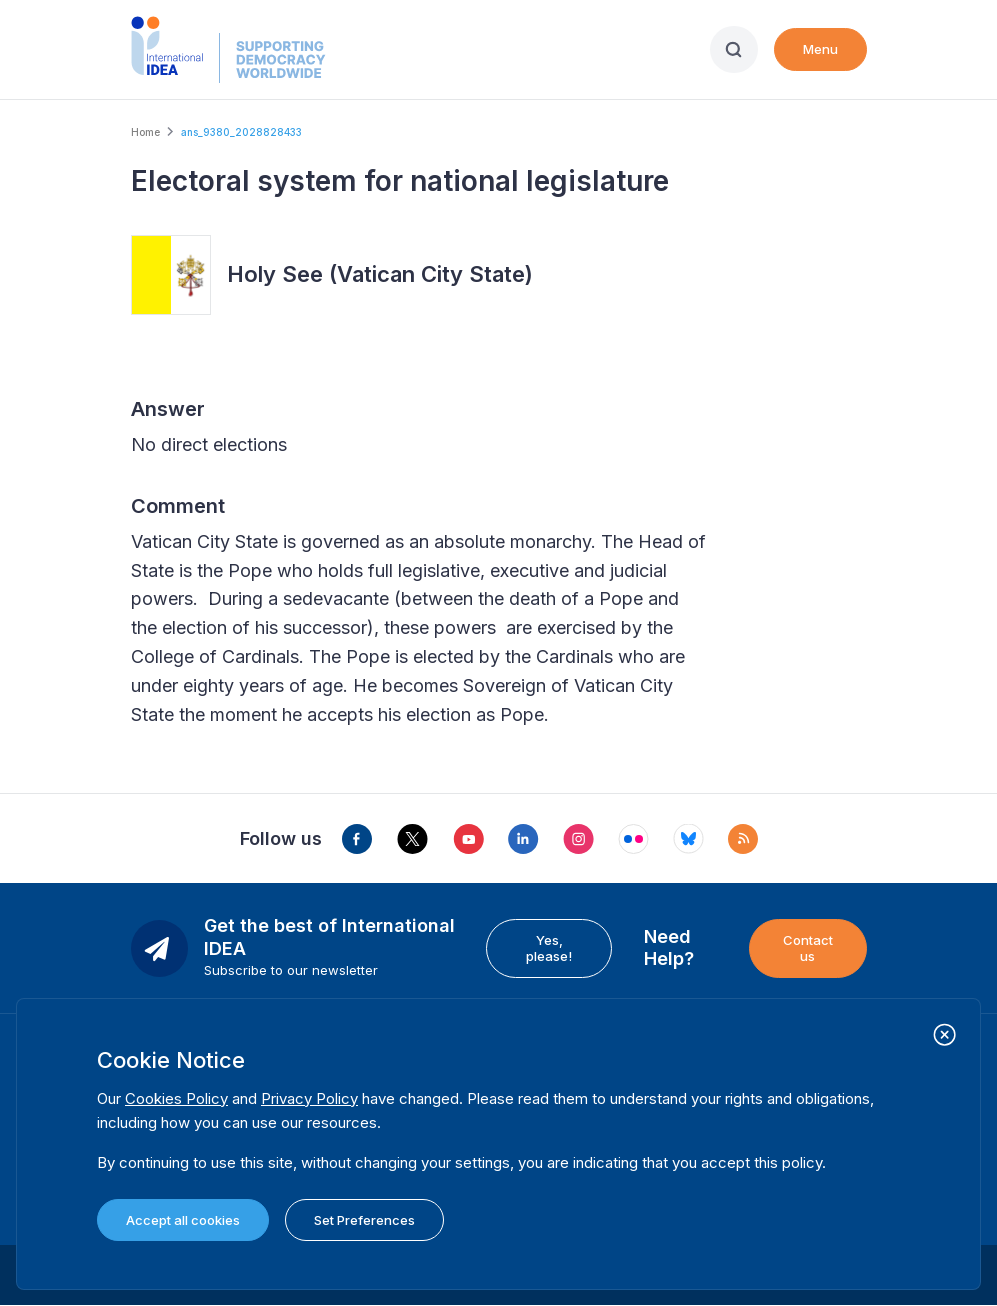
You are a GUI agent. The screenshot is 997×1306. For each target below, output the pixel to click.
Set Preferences (364, 1220)
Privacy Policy (309, 1098)
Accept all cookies (183, 1220)
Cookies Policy (176, 1098)
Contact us (808, 948)
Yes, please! (549, 948)
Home (145, 132)
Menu (820, 49)
